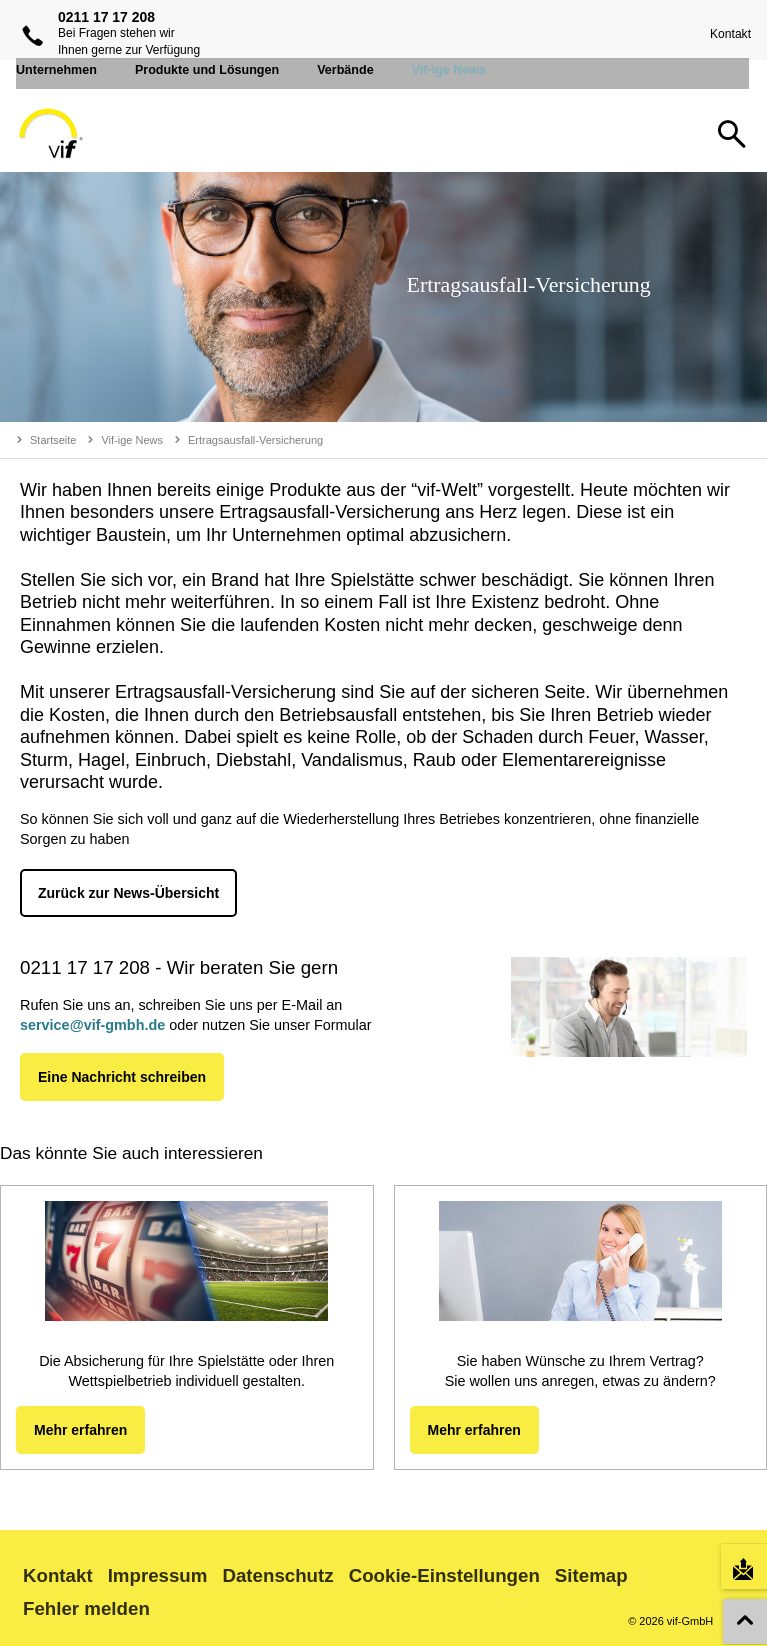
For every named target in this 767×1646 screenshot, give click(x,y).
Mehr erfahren (80, 1430)
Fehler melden (86, 1608)
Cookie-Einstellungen (444, 1575)
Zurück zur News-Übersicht (128, 893)
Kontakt (726, 34)
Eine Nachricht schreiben (122, 1077)
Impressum (158, 1575)
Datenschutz (277, 1575)
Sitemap (591, 1575)
